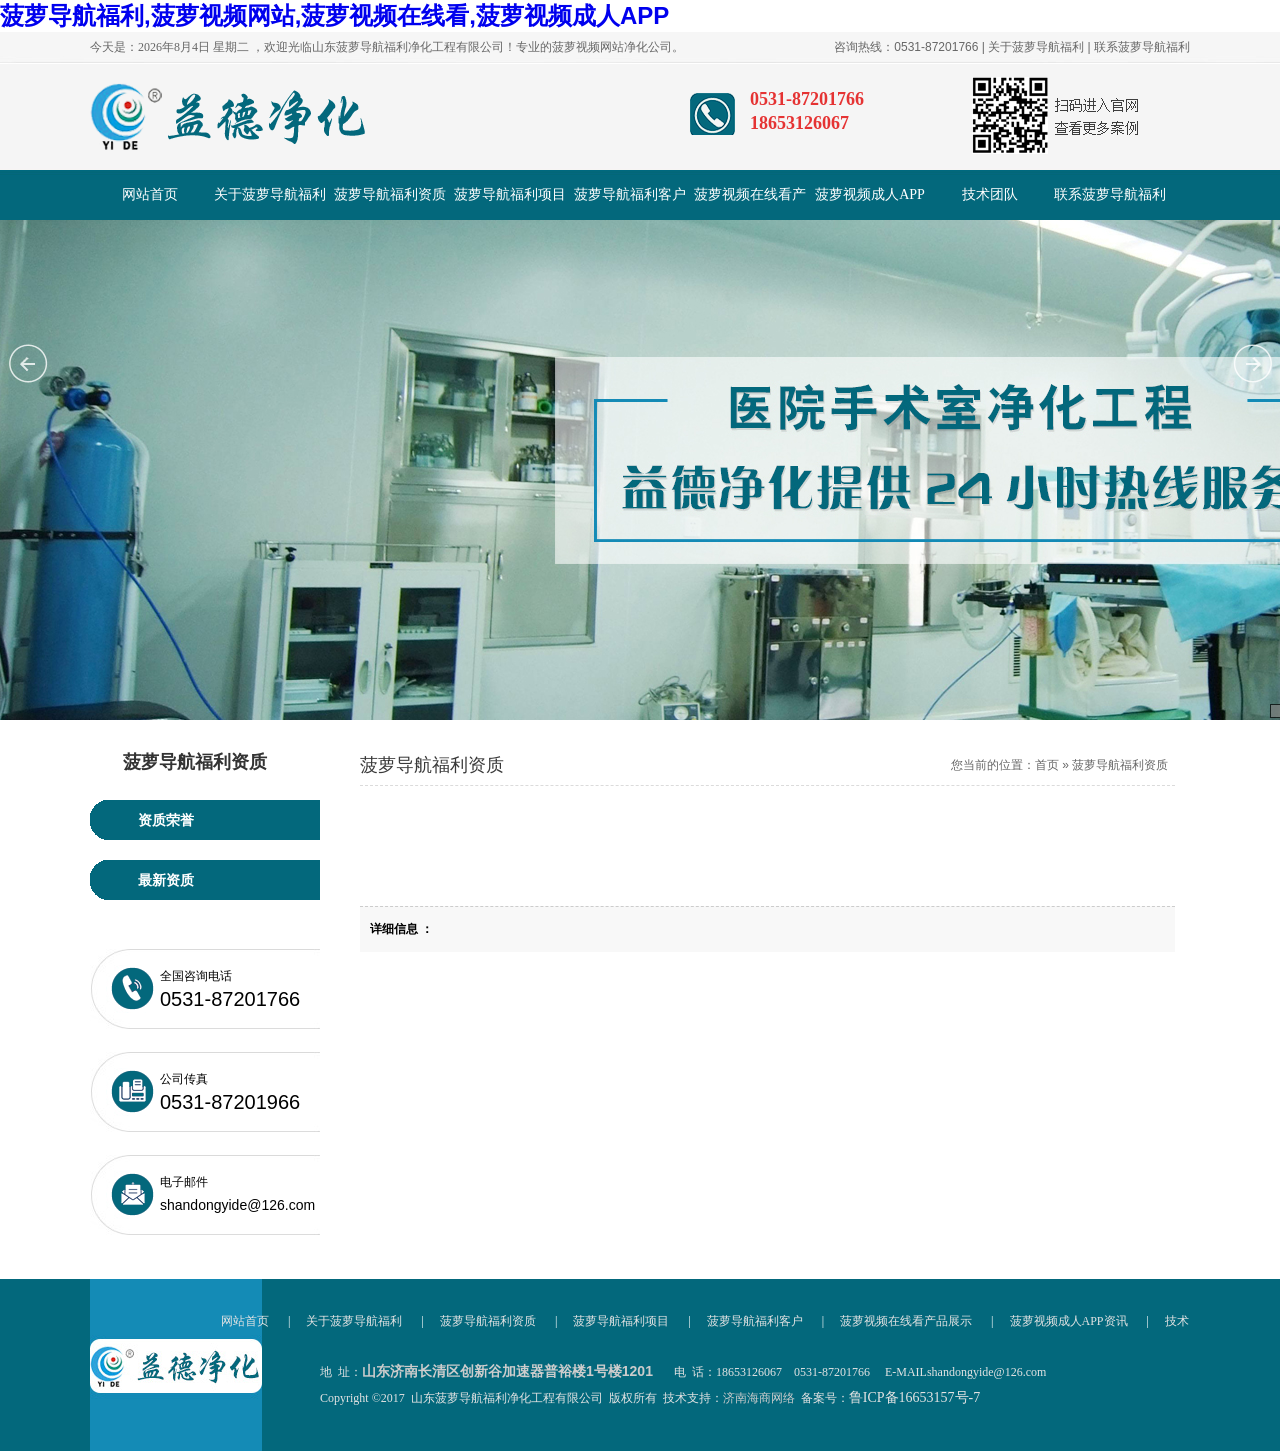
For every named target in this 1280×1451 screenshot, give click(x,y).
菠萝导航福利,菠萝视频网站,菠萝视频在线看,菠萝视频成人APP (334, 15)
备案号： (890, 1398)
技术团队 (990, 194)
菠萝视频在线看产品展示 (750, 203)
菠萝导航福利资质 (390, 194)
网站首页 (150, 194)
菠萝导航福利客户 (630, 194)
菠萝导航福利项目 (510, 194)
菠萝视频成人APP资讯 (870, 203)
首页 (1047, 765)
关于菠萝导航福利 (1036, 47)
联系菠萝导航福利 (1142, 47)
